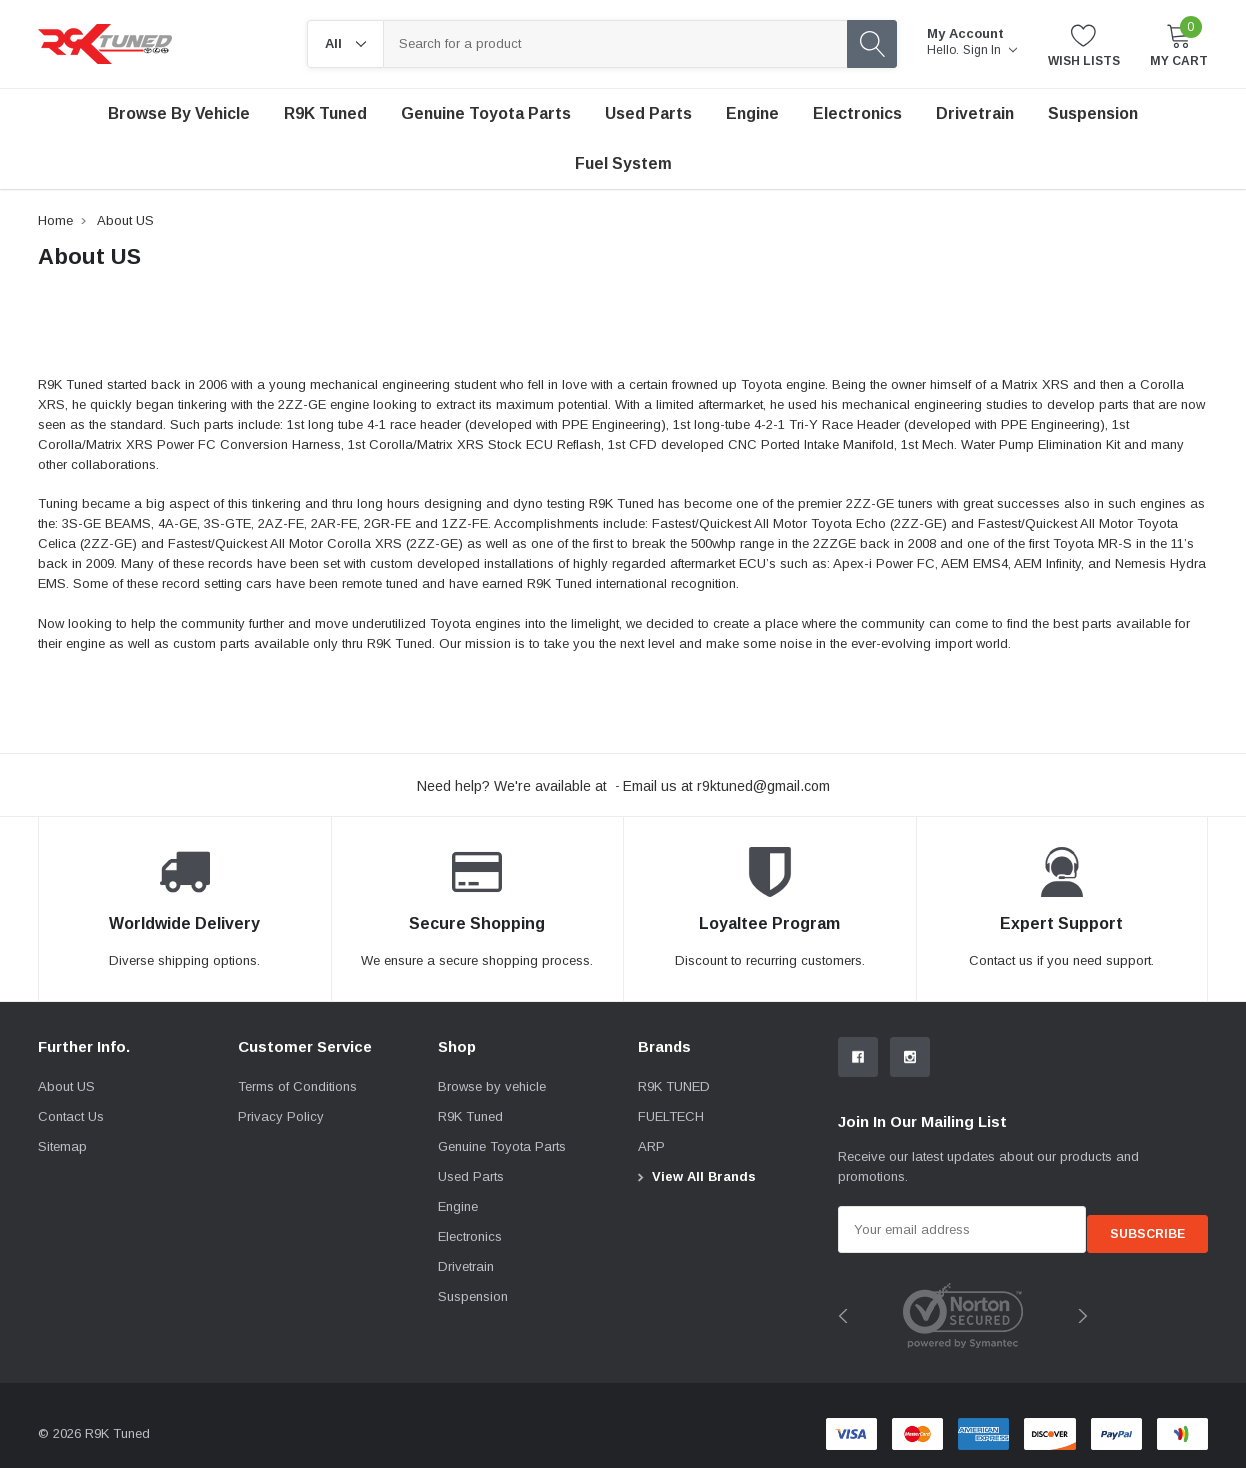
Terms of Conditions (297, 1086)
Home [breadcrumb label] (55, 220)
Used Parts (648, 113)
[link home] (105, 44)
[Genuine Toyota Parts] (486, 114)
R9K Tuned (325, 113)
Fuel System (623, 163)
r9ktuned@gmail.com (763, 786)
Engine (752, 113)
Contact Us (71, 1116)
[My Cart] (1179, 44)
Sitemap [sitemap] (62, 1146)
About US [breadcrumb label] (125, 220)
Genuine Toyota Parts (502, 1146)
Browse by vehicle (179, 113)
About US (66, 1086)
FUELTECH (671, 1116)
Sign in (990, 50)
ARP (651, 1146)
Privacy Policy (281, 1116)
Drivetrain (975, 113)
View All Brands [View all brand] (704, 1176)
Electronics (857, 113)
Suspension (1093, 113)
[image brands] (963, 1307)
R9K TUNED (674, 1086)
